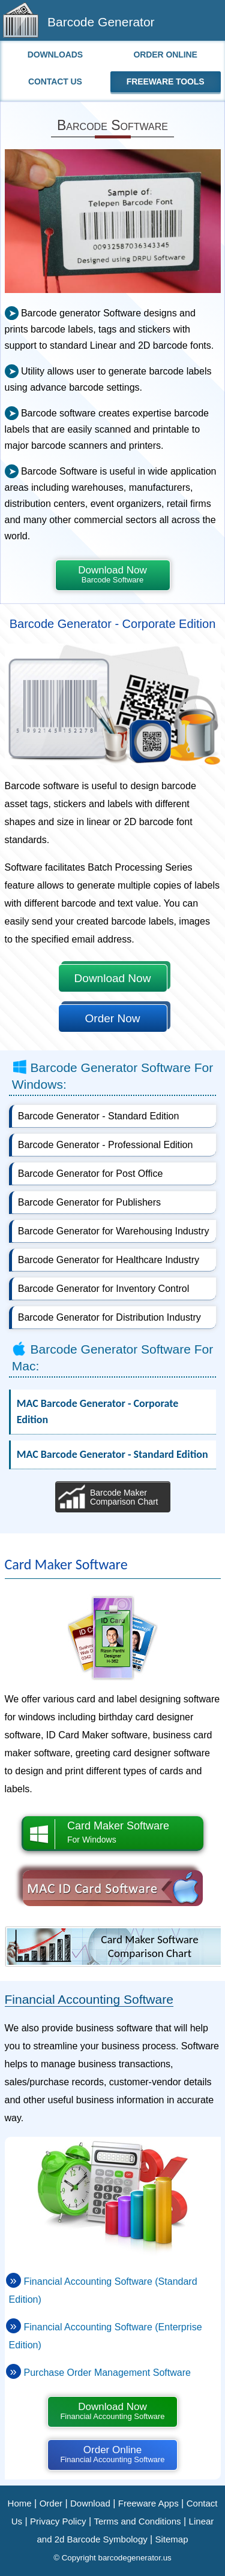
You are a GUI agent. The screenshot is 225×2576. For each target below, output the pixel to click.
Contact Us (55, 81)
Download (90, 2503)
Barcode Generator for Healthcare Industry (108, 1260)
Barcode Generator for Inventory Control (103, 1289)
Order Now (112, 1018)
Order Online (165, 54)
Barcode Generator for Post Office (90, 1173)
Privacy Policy (58, 2521)
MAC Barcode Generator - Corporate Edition (98, 1411)
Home (20, 2503)
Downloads (55, 54)
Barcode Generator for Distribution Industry (109, 1317)
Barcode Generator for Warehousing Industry (113, 1231)
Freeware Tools (166, 81)
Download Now (112, 574)
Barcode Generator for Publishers (89, 1202)
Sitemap (171, 2539)
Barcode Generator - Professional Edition (105, 1145)
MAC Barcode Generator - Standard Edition (112, 1454)
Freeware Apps (148, 2503)
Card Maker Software (113, 1833)
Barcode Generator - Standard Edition (98, 1116)
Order (51, 2503)
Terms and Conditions (137, 2521)
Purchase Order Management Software (107, 2372)
